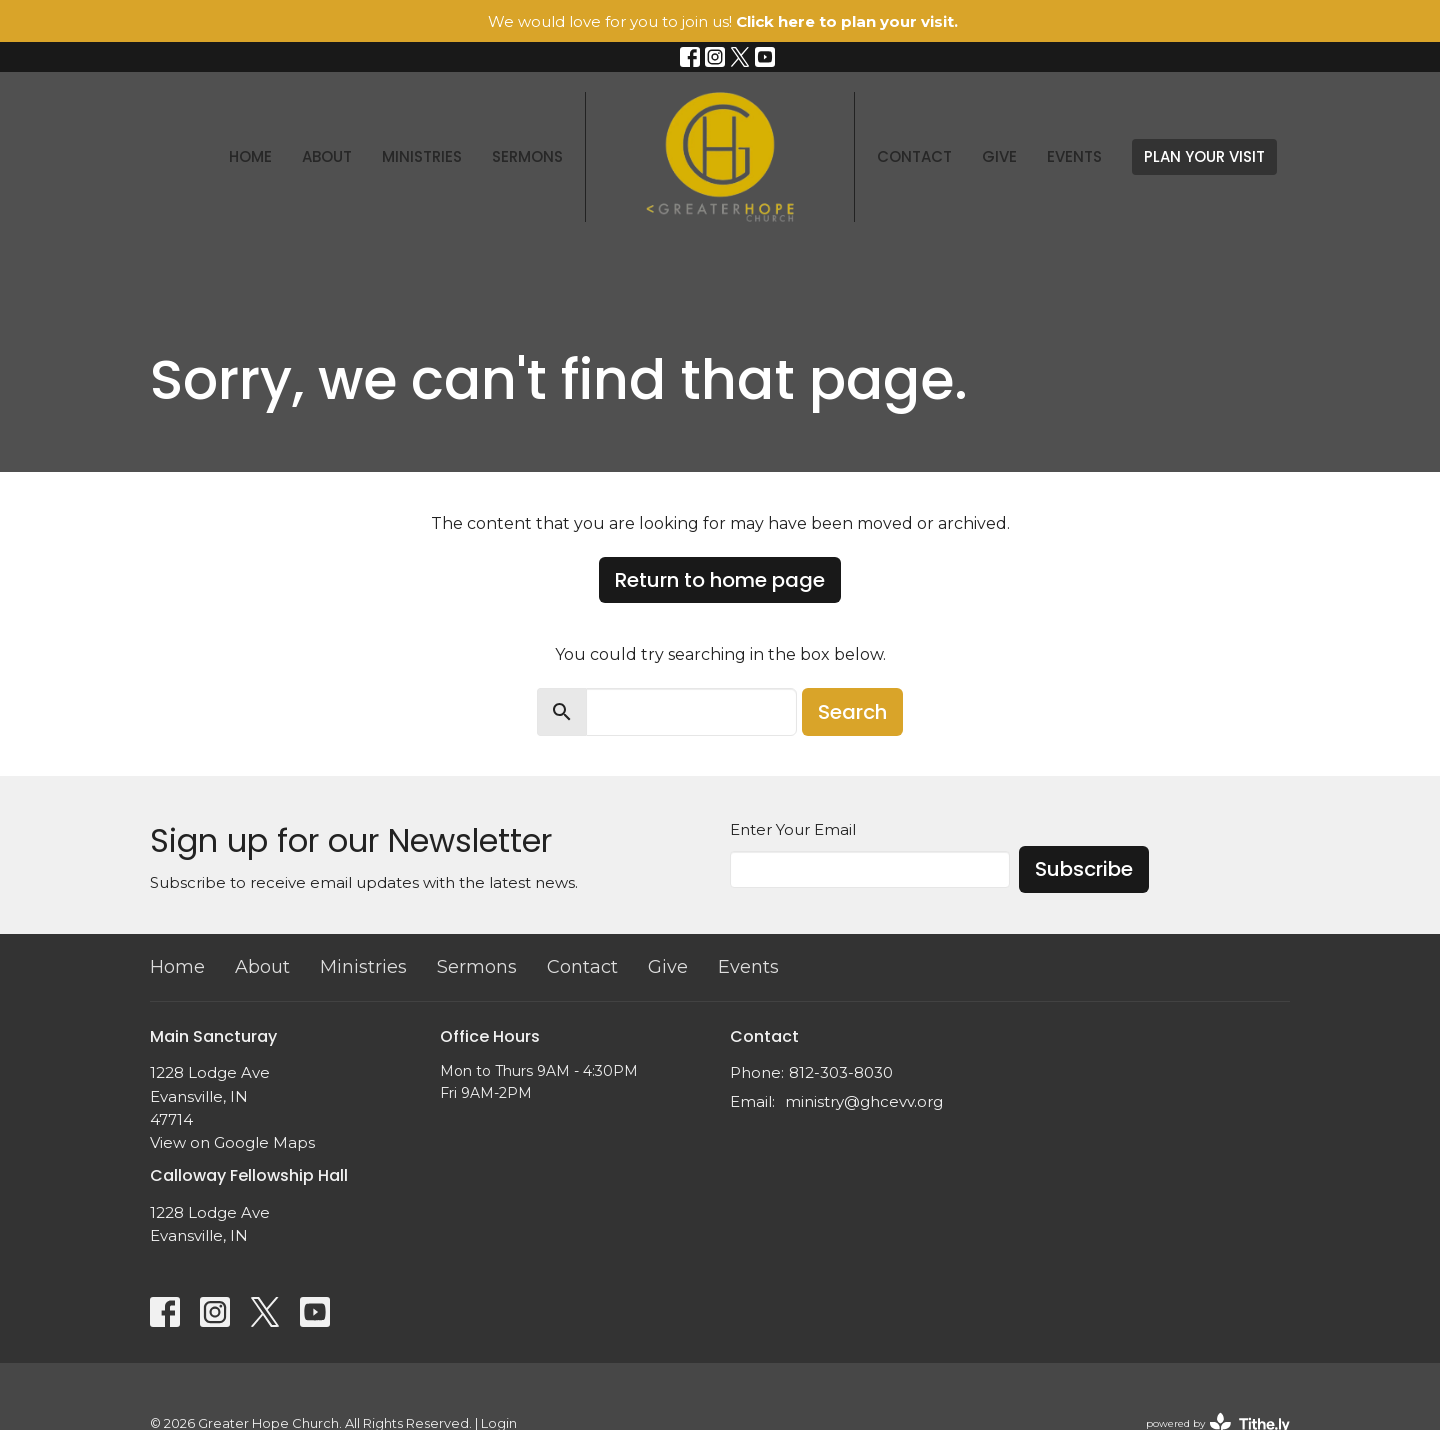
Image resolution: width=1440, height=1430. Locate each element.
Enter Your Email (793, 829)
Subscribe (1084, 869)
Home (250, 156)
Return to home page (720, 580)
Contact (914, 156)
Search (852, 712)
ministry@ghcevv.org (864, 1101)
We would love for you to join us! (723, 21)
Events (1074, 156)
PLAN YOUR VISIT (1204, 156)
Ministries (422, 156)
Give (999, 156)
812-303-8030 (841, 1072)
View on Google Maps (232, 1142)
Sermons (527, 156)
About (327, 156)
